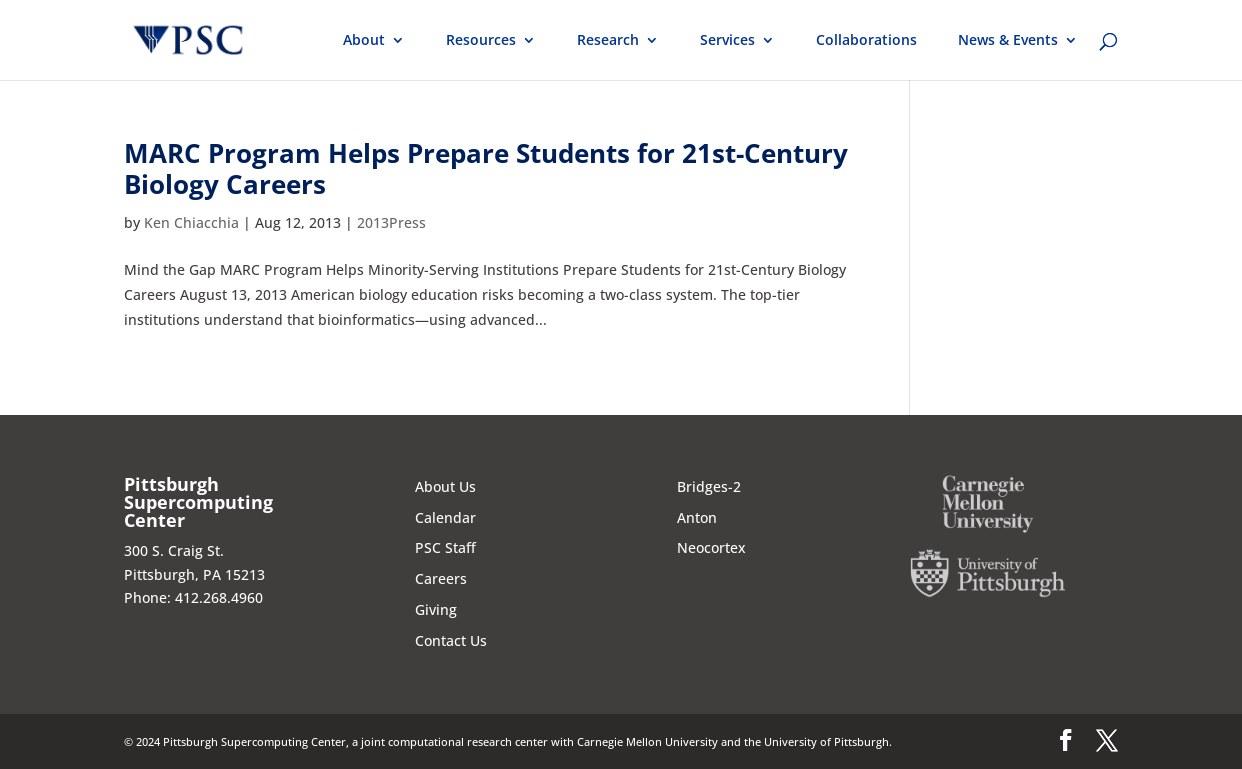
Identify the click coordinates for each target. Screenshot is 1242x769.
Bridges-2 (709, 486)
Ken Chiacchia (191, 222)
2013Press (391, 222)
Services (727, 41)
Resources (481, 41)
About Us (445, 486)
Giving (436, 609)
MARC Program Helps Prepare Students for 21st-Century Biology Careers (486, 168)
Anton (697, 517)
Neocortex (711, 547)
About (364, 41)
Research (608, 41)
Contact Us (451, 640)
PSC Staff (445, 547)
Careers (441, 578)
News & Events (1008, 41)
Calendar (445, 517)
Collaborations (866, 41)
